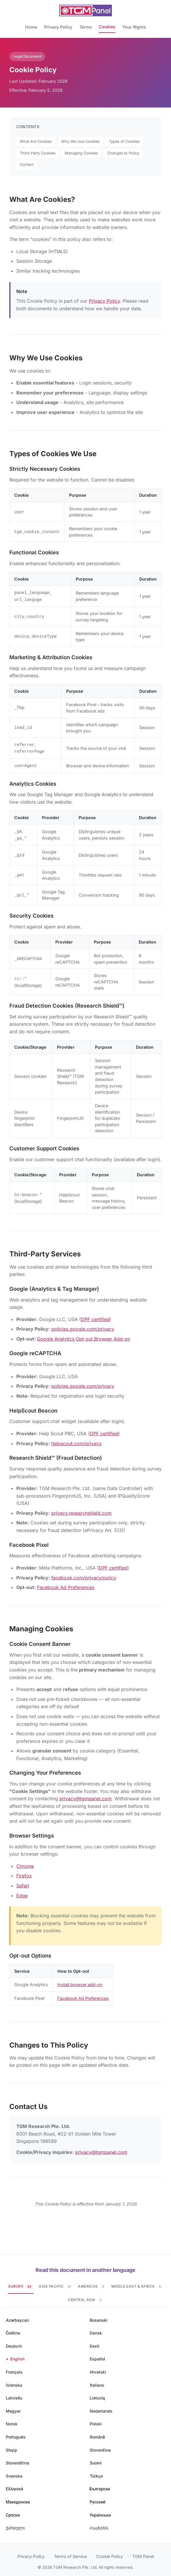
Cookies (107, 26)
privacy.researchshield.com (81, 1509)
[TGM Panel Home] (85, 10)
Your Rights (134, 26)
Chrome (25, 1862)
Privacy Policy (58, 26)
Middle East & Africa (137, 2282)
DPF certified (95, 1315)
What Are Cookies (36, 141)
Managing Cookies (81, 153)
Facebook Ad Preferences (65, 1583)
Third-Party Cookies (37, 153)
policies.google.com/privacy (82, 1325)
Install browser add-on (80, 1980)
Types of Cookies (124, 141)
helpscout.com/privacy (76, 1439)
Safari (22, 1881)
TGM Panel (143, 2552)
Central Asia (85, 2295)
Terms (85, 26)
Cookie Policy (109, 2552)
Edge (22, 1891)
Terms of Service (70, 2552)
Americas (91, 2282)
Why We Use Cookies (80, 141)
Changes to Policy (123, 153)
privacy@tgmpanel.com (85, 1794)
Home (31, 26)
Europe (20, 2282)
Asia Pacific (55, 2282)
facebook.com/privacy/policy (83, 1574)
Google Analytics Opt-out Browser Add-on (83, 1335)
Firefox (24, 1872)
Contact (27, 164)
